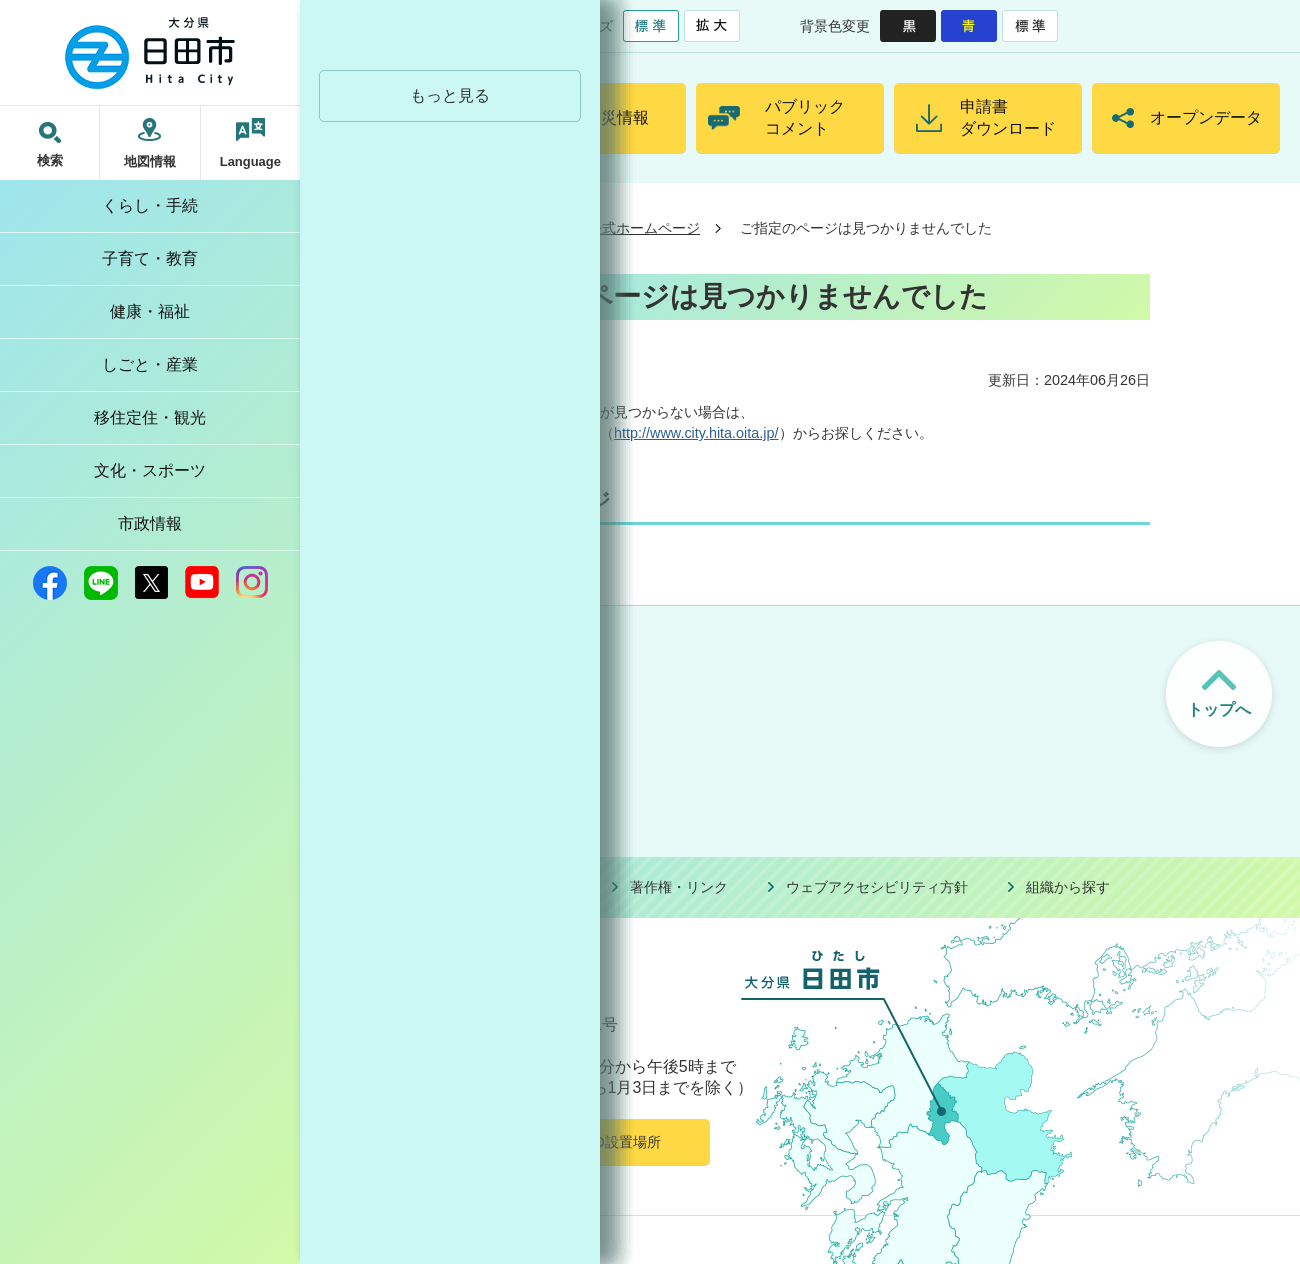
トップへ (1219, 709)
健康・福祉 (150, 311)
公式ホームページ (644, 228)
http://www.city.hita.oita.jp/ (696, 433)
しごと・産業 (150, 364)
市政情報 (150, 523)
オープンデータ (1206, 117)
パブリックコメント (805, 117)
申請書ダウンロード (1008, 117)
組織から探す (1068, 887)
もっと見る (450, 95)
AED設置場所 (618, 1142)
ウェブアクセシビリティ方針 (877, 887)
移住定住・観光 (150, 417)
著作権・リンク (679, 887)
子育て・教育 (150, 258)
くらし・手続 (150, 205)
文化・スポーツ (150, 470)
